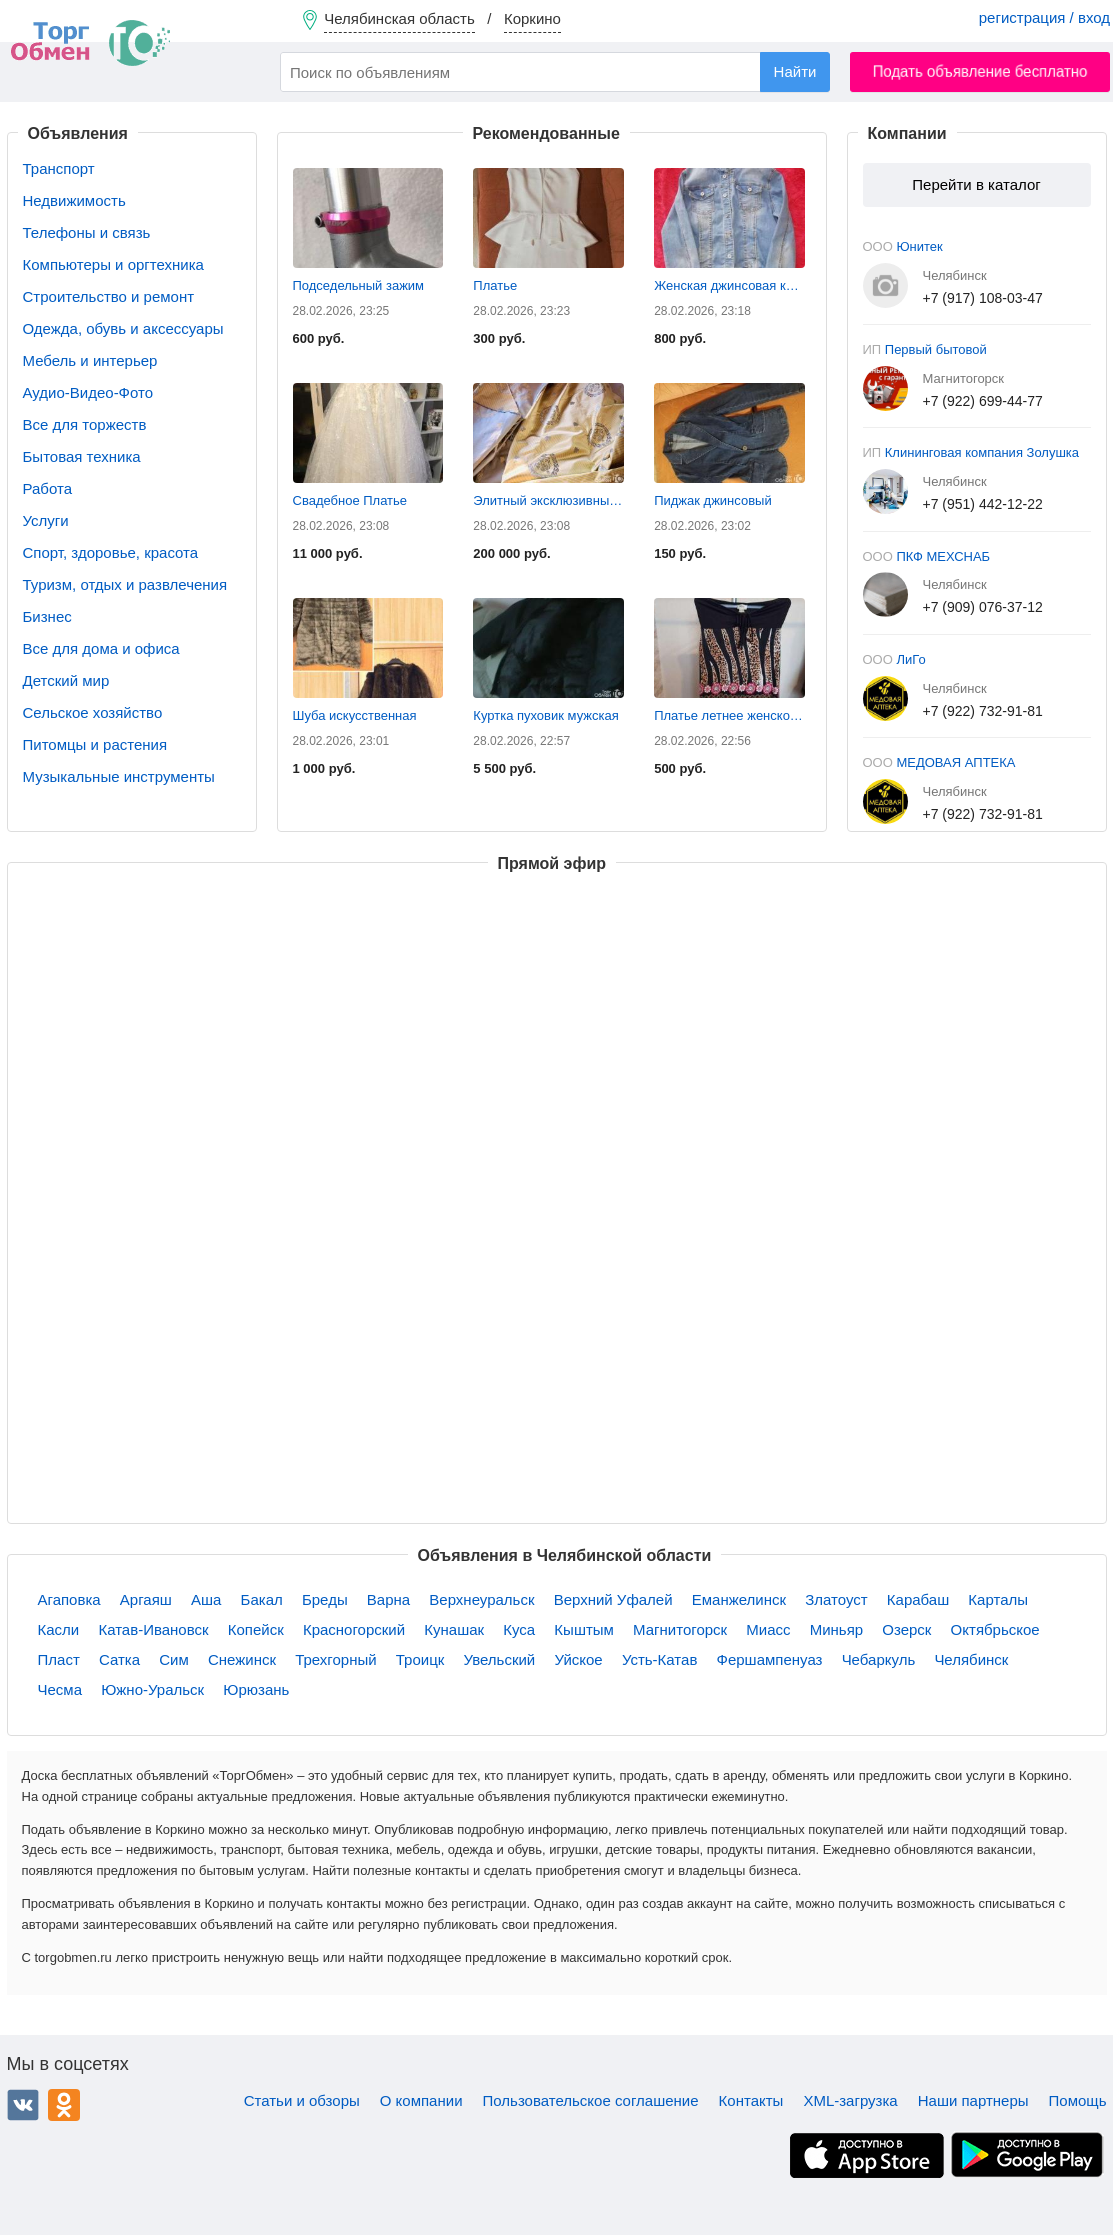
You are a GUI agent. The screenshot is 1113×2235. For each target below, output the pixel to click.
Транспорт (59, 168)
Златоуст (836, 1599)
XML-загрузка (850, 2100)
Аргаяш (146, 1599)
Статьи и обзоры (302, 2100)
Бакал (262, 1599)
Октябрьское (995, 1629)
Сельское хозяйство (93, 712)
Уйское (578, 1659)
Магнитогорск (680, 1629)
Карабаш (918, 1599)
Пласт (59, 1659)
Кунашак (454, 1629)
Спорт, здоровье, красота (111, 552)
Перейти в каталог (976, 184)
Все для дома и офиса (101, 648)
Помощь (1078, 2100)
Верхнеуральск (481, 1599)
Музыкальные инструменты (119, 776)
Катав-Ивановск (153, 1629)
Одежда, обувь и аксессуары (123, 328)
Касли (59, 1629)
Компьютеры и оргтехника (113, 264)
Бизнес (47, 616)
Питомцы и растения (95, 744)
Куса (519, 1629)
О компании (421, 2100)
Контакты (751, 2100)
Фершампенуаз (770, 1659)
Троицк (420, 1659)
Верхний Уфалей (613, 1599)
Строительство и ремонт (109, 296)
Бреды (325, 1599)
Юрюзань (256, 1689)
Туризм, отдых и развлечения (125, 584)
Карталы (998, 1599)
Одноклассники (64, 2105)
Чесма (60, 1689)
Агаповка (69, 1599)
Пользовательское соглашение (591, 2100)
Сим (174, 1659)
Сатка (119, 1659)
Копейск (256, 1629)
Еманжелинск (739, 1599)
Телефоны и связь (87, 232)
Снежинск (242, 1659)
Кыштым (584, 1629)
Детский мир (66, 680)
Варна (388, 1599)
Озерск (906, 1629)
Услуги (46, 520)
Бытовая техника (82, 456)
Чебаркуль (879, 1659)
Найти (795, 71)
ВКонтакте (23, 2105)
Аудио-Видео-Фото (88, 392)
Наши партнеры (973, 2100)
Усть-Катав (659, 1659)
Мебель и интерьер (90, 360)
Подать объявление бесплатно (980, 71)
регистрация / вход (1044, 17)
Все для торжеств (85, 424)
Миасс (768, 1629)
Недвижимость (74, 200)
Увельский (500, 1659)
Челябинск (971, 1659)
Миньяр (836, 1629)
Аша (206, 1599)
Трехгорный (335, 1659)
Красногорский (354, 1629)
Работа (48, 488)
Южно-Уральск (152, 1689)
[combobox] (555, 72)
